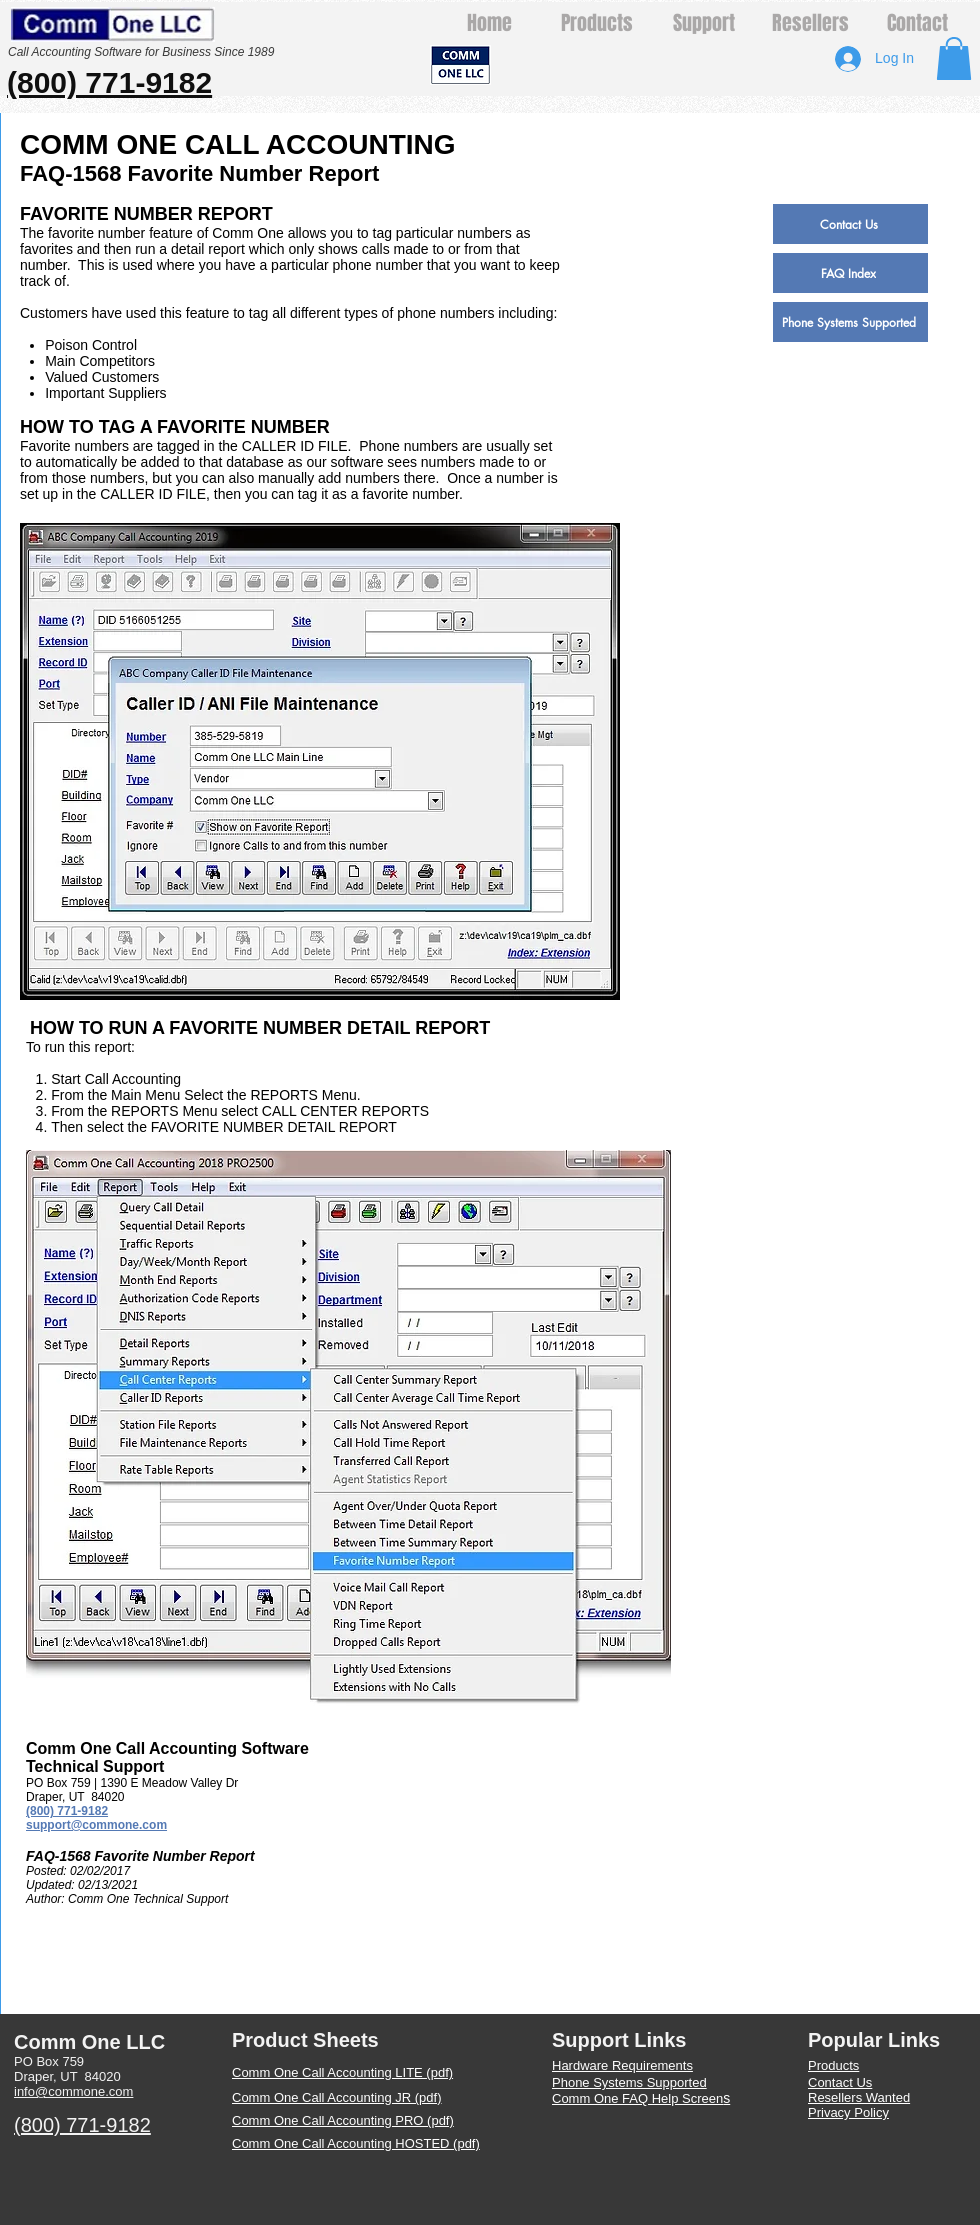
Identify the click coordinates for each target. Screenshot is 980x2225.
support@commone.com (96, 1825)
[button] (954, 58)
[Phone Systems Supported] (850, 322)
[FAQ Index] (850, 273)
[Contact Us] (850, 224)
